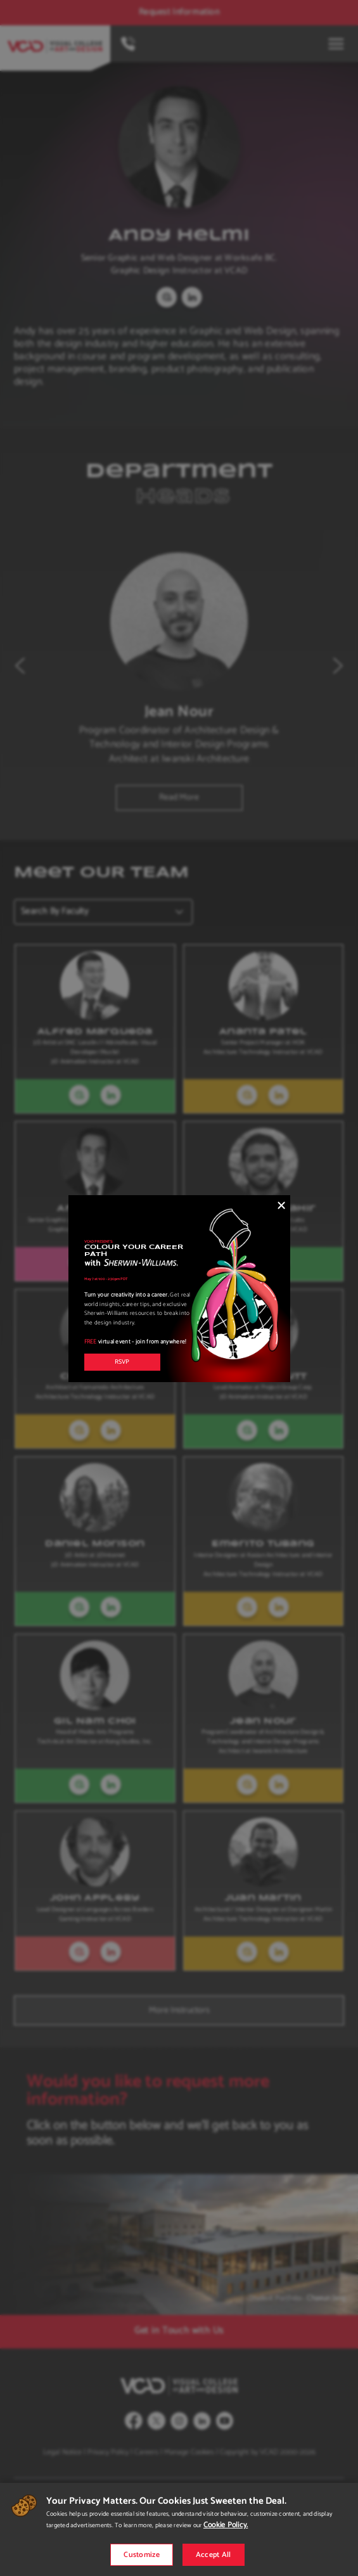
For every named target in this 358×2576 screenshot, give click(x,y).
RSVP (122, 1362)
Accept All (213, 2555)
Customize (142, 2555)
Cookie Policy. (225, 2525)
